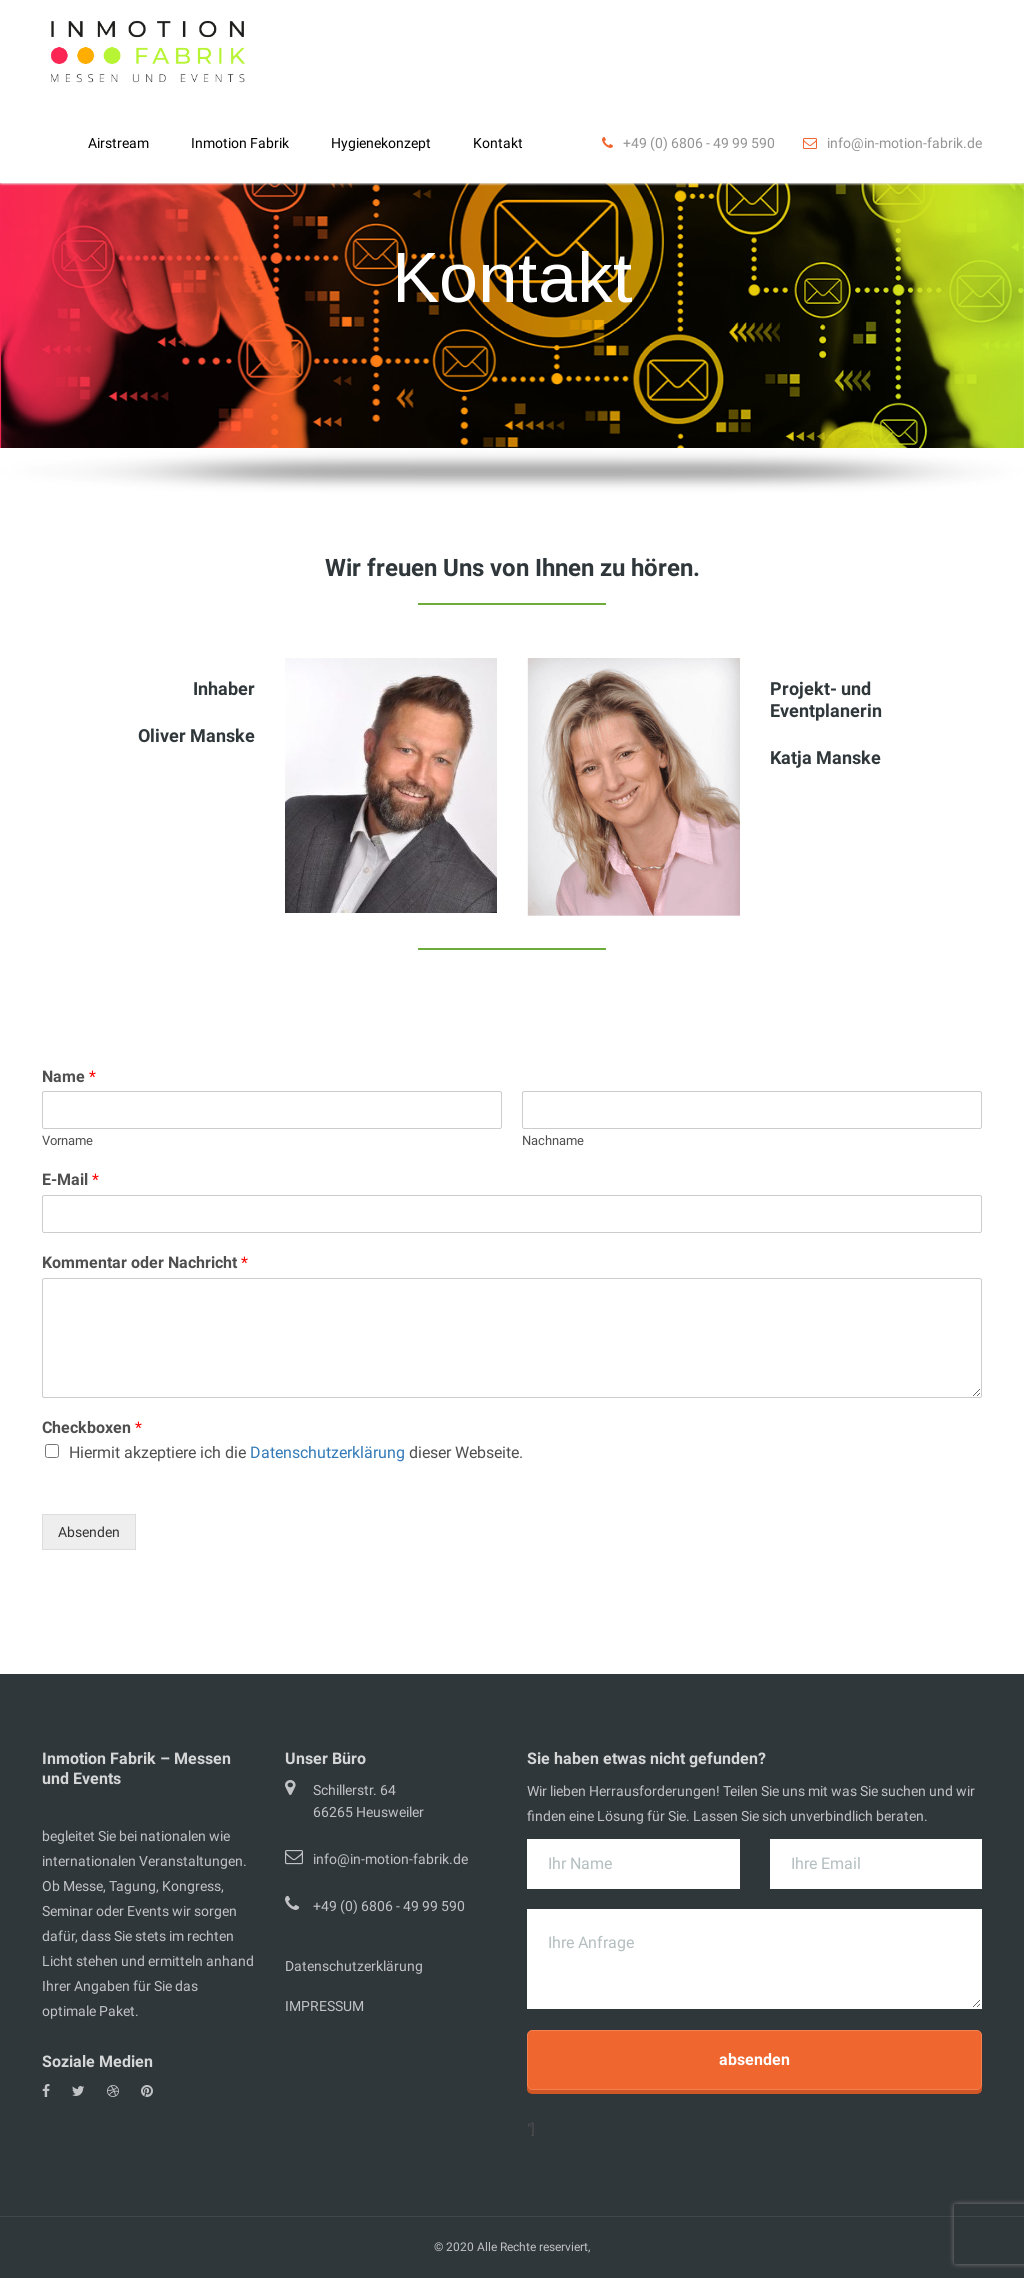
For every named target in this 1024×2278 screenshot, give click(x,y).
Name (69, 1076)
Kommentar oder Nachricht (145, 1262)
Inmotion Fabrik (240, 143)
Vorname (67, 1140)
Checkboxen (92, 1427)
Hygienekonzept (381, 143)
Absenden (89, 1532)
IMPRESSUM (324, 2006)
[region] (512, 300)
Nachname (553, 1140)
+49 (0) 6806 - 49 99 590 (389, 1906)
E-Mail (70, 1179)
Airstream (118, 143)
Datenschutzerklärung (327, 1452)
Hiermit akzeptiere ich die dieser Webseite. (296, 1452)
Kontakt (498, 143)
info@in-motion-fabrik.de (390, 1859)
